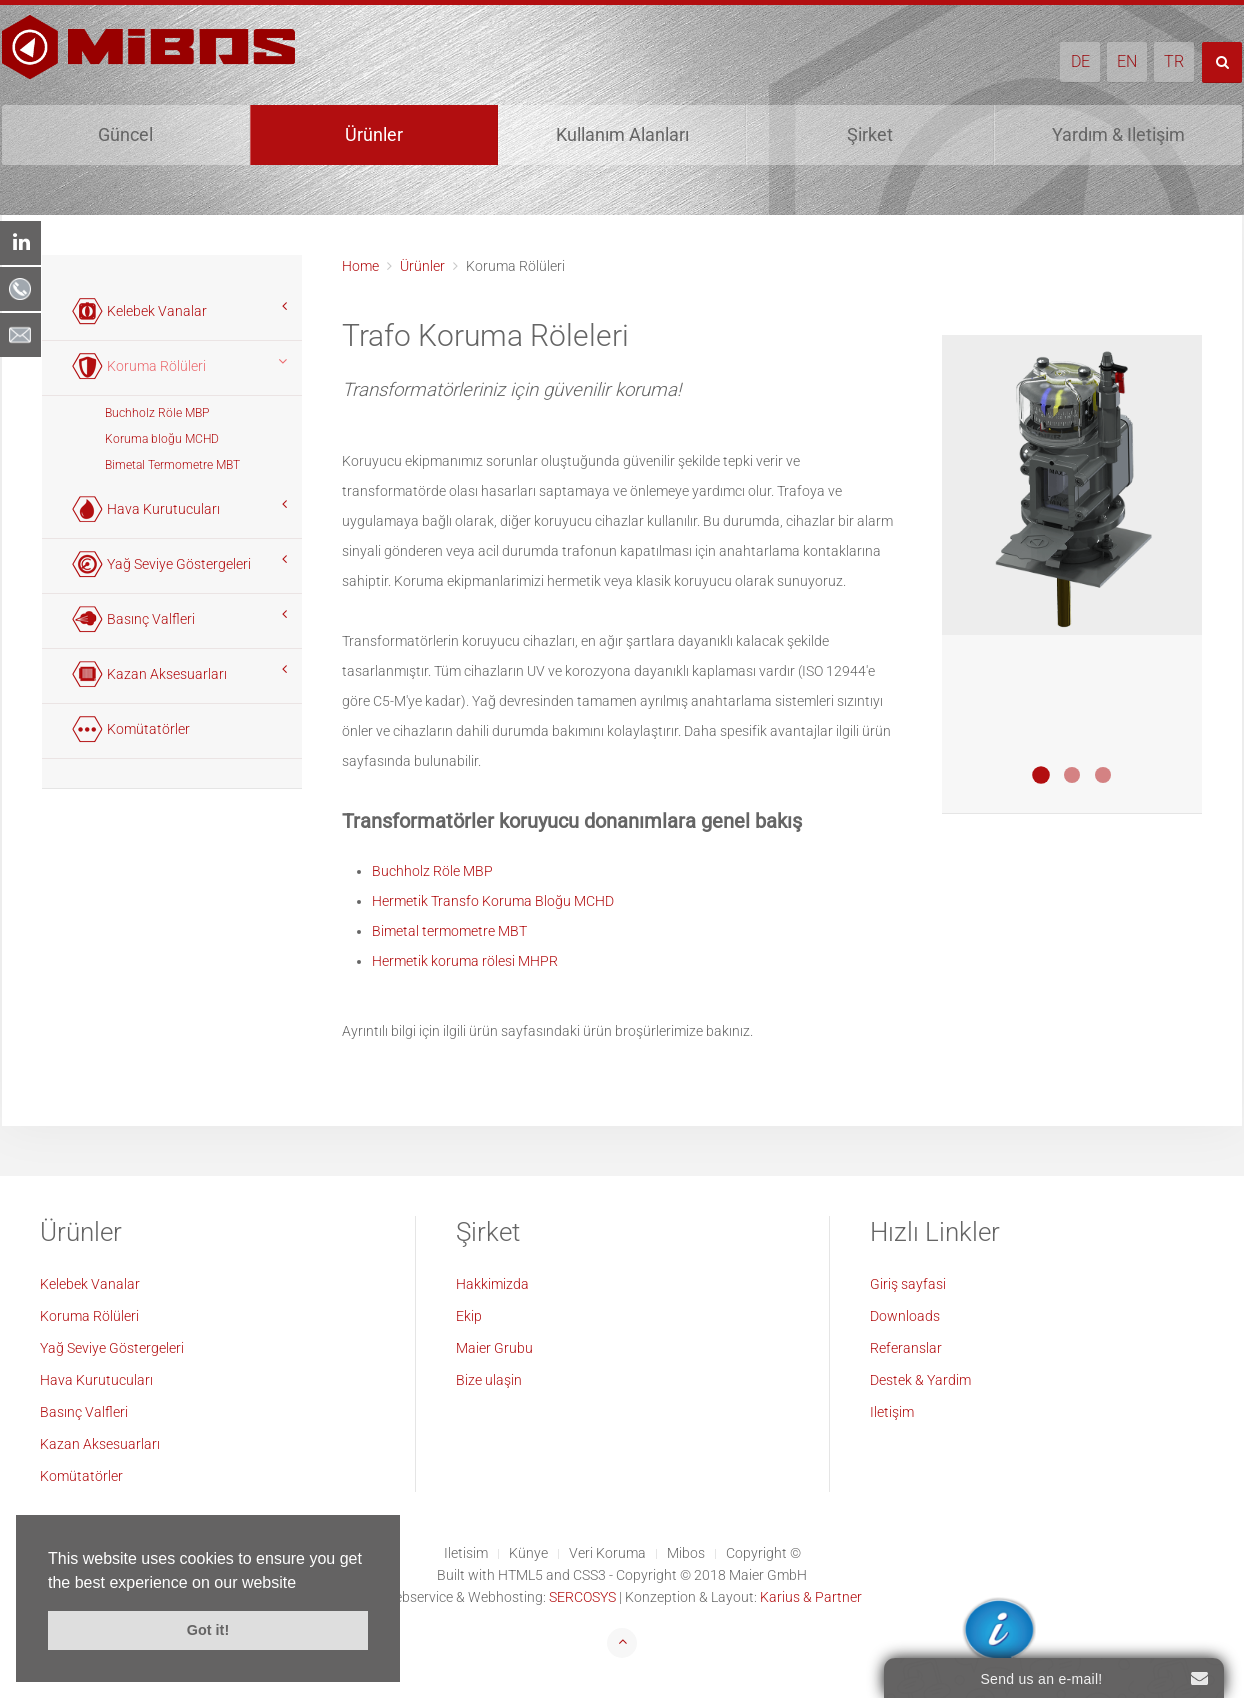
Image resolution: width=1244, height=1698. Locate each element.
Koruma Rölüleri (89, 1316)
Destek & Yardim (920, 1380)
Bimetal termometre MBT (449, 931)
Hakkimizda (492, 1284)
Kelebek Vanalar (90, 1284)
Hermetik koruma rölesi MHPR (465, 961)
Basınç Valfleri (84, 1412)
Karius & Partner (811, 1597)
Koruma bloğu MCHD (162, 439)
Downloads (905, 1316)
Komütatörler (81, 1476)
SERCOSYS (582, 1597)
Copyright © (763, 1553)
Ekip (469, 1316)
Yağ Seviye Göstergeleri (112, 1348)
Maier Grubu (494, 1348)
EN (1127, 61)
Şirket (870, 134)
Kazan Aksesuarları (100, 1444)
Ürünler (374, 134)
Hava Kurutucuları (96, 1380)
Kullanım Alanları (622, 134)
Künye (528, 1553)
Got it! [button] (208, 1630)
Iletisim (466, 1553)
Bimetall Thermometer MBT (1103, 775)
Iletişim (892, 1412)
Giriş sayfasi (908, 1284)
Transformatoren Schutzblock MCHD (1041, 775)
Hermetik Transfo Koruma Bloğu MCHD (493, 901)
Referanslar (906, 1348)
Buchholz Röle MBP (432, 871)
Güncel (125, 134)
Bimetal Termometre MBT (172, 465)
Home (360, 266)
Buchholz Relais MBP (1072, 775)
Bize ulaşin (489, 1380)
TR (1174, 61)
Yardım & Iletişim (1118, 134)
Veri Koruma (607, 1553)
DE (1080, 61)
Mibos (686, 1553)
